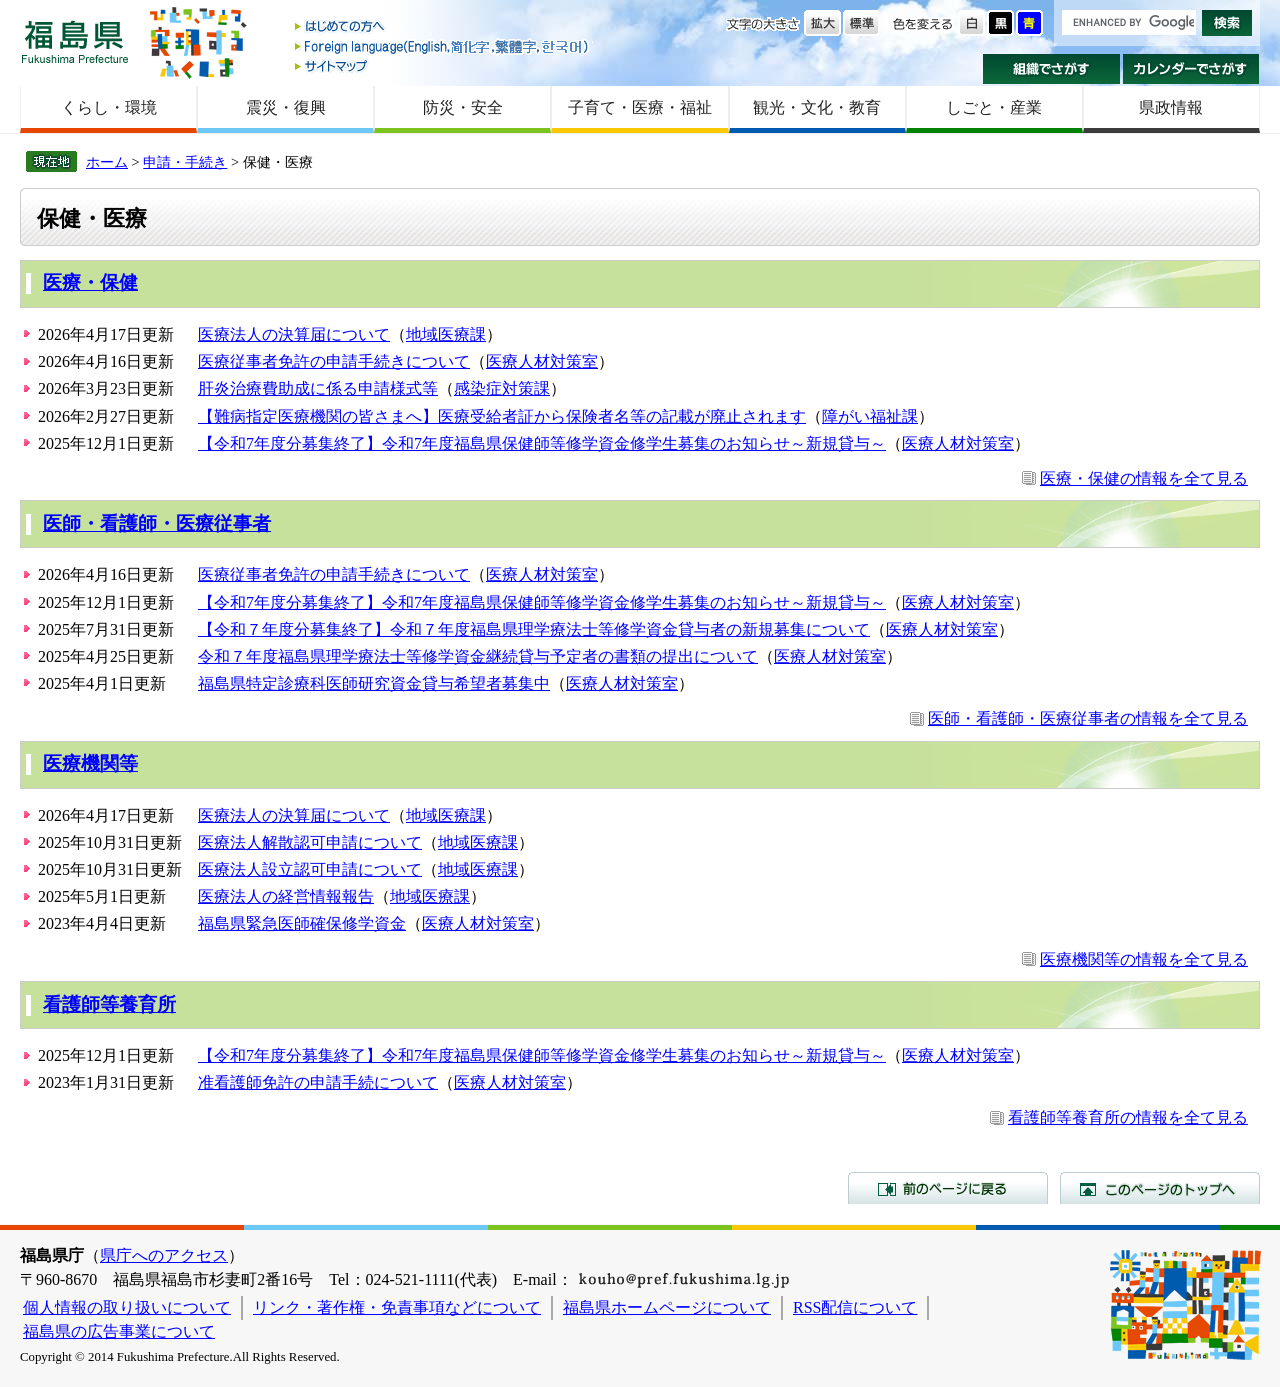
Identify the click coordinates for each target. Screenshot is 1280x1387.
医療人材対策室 (542, 361)
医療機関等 (90, 763)
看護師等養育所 (109, 1004)
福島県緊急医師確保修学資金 (302, 923)
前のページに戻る (948, 1188)
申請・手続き (185, 162)
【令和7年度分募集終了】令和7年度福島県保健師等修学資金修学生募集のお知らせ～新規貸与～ (542, 443)
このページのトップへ (1160, 1188)
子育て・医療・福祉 (640, 107)
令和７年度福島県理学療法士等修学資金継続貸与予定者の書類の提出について (478, 656)
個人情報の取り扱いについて (127, 1307)
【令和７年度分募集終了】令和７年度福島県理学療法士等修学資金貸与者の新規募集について (534, 629)
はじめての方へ (443, 27)
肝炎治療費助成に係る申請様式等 (318, 388)
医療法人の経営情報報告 (286, 896)
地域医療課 (446, 334)
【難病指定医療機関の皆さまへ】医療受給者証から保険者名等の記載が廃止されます (502, 416)
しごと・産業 (994, 107)
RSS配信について (855, 1307)
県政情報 (1171, 107)
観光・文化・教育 (817, 107)
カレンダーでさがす (1191, 69)
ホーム (107, 162)
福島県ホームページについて (667, 1307)
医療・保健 (90, 282)
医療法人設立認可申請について (310, 869)
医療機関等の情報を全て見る (1144, 959)
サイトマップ (443, 65)
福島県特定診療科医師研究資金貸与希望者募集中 (374, 683)
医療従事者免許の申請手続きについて (334, 361)
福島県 (75, 41)
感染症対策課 (502, 388)
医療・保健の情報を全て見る (1144, 478)
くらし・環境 (109, 107)
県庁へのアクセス (164, 1255)
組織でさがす (1051, 69)
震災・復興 (286, 107)
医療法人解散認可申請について (310, 842)
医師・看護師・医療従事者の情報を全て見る (1088, 718)
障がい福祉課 (870, 416)
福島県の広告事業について (119, 1331)
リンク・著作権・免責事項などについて (397, 1307)
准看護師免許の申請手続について (318, 1082)
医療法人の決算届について (294, 334)
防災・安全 (463, 107)
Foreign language (443, 46)
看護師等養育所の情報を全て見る (1128, 1117)
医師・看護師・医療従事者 (157, 523)
